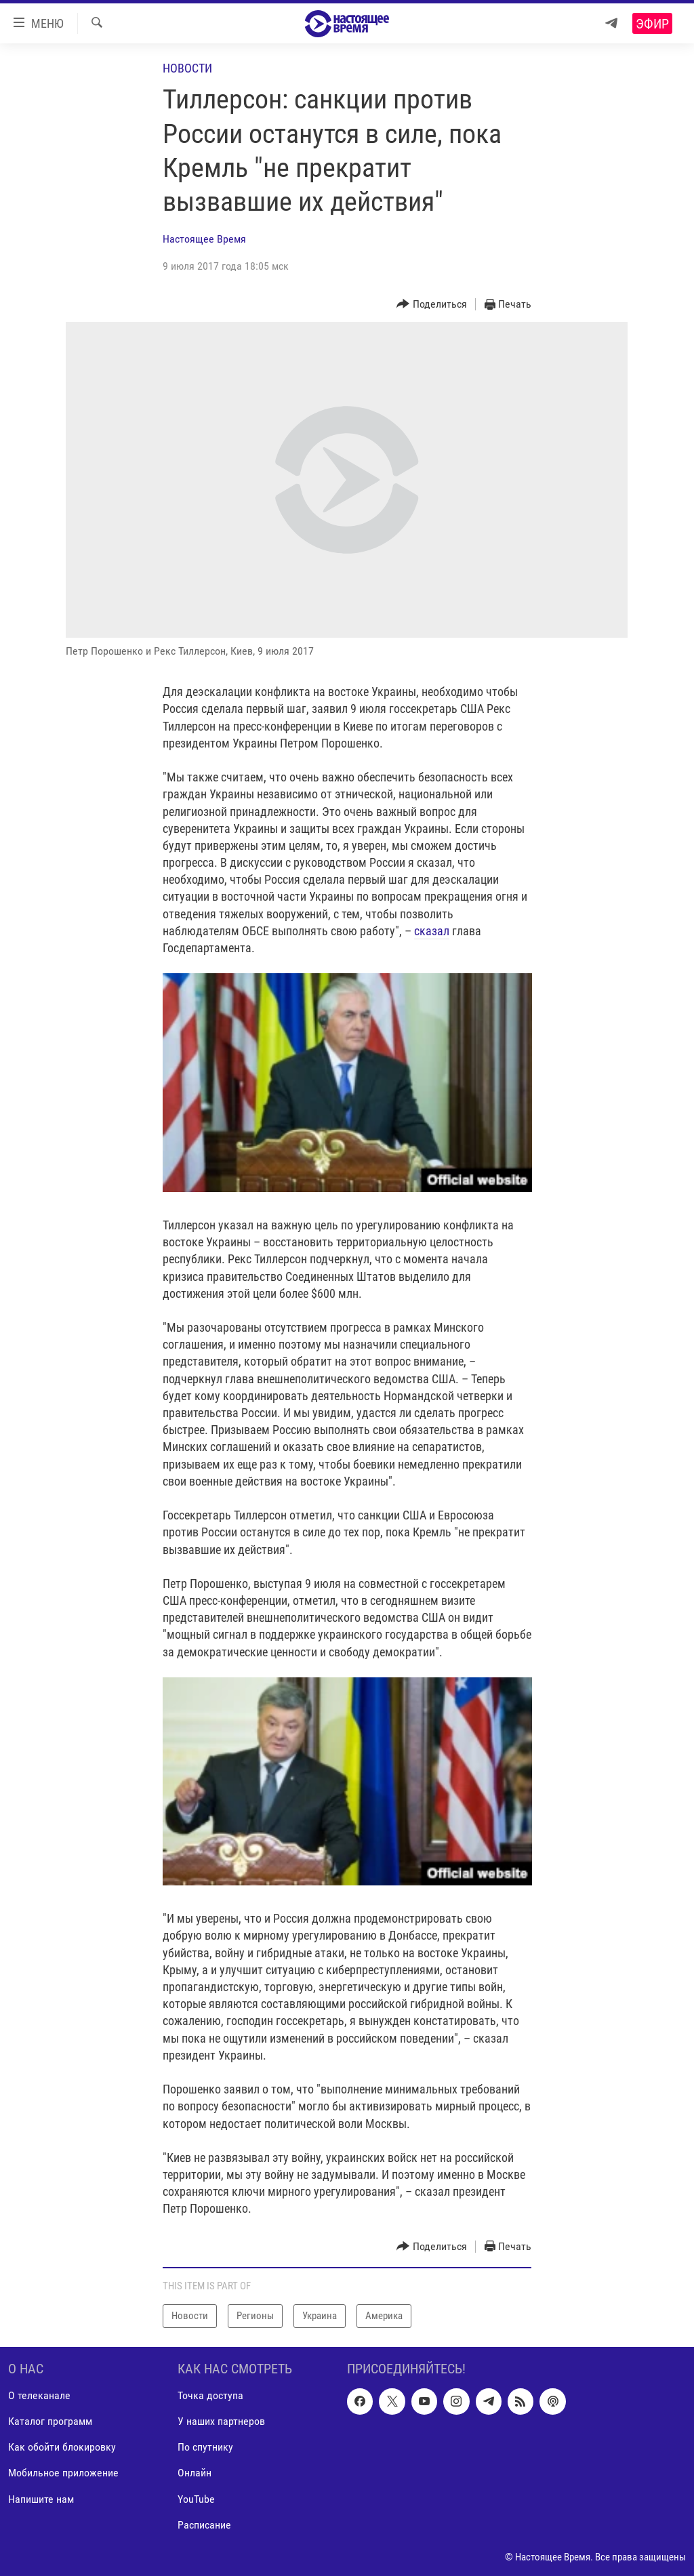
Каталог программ (50, 2421)
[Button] (431, 304)
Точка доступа (210, 2395)
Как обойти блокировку (62, 2446)
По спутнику (205, 2446)
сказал (431, 931)
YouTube (196, 2498)
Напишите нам (41, 2498)
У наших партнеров (221, 2421)
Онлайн (194, 2472)
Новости (187, 68)
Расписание (204, 2524)
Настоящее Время (204, 238)
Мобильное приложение (63, 2472)
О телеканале (39, 2395)
